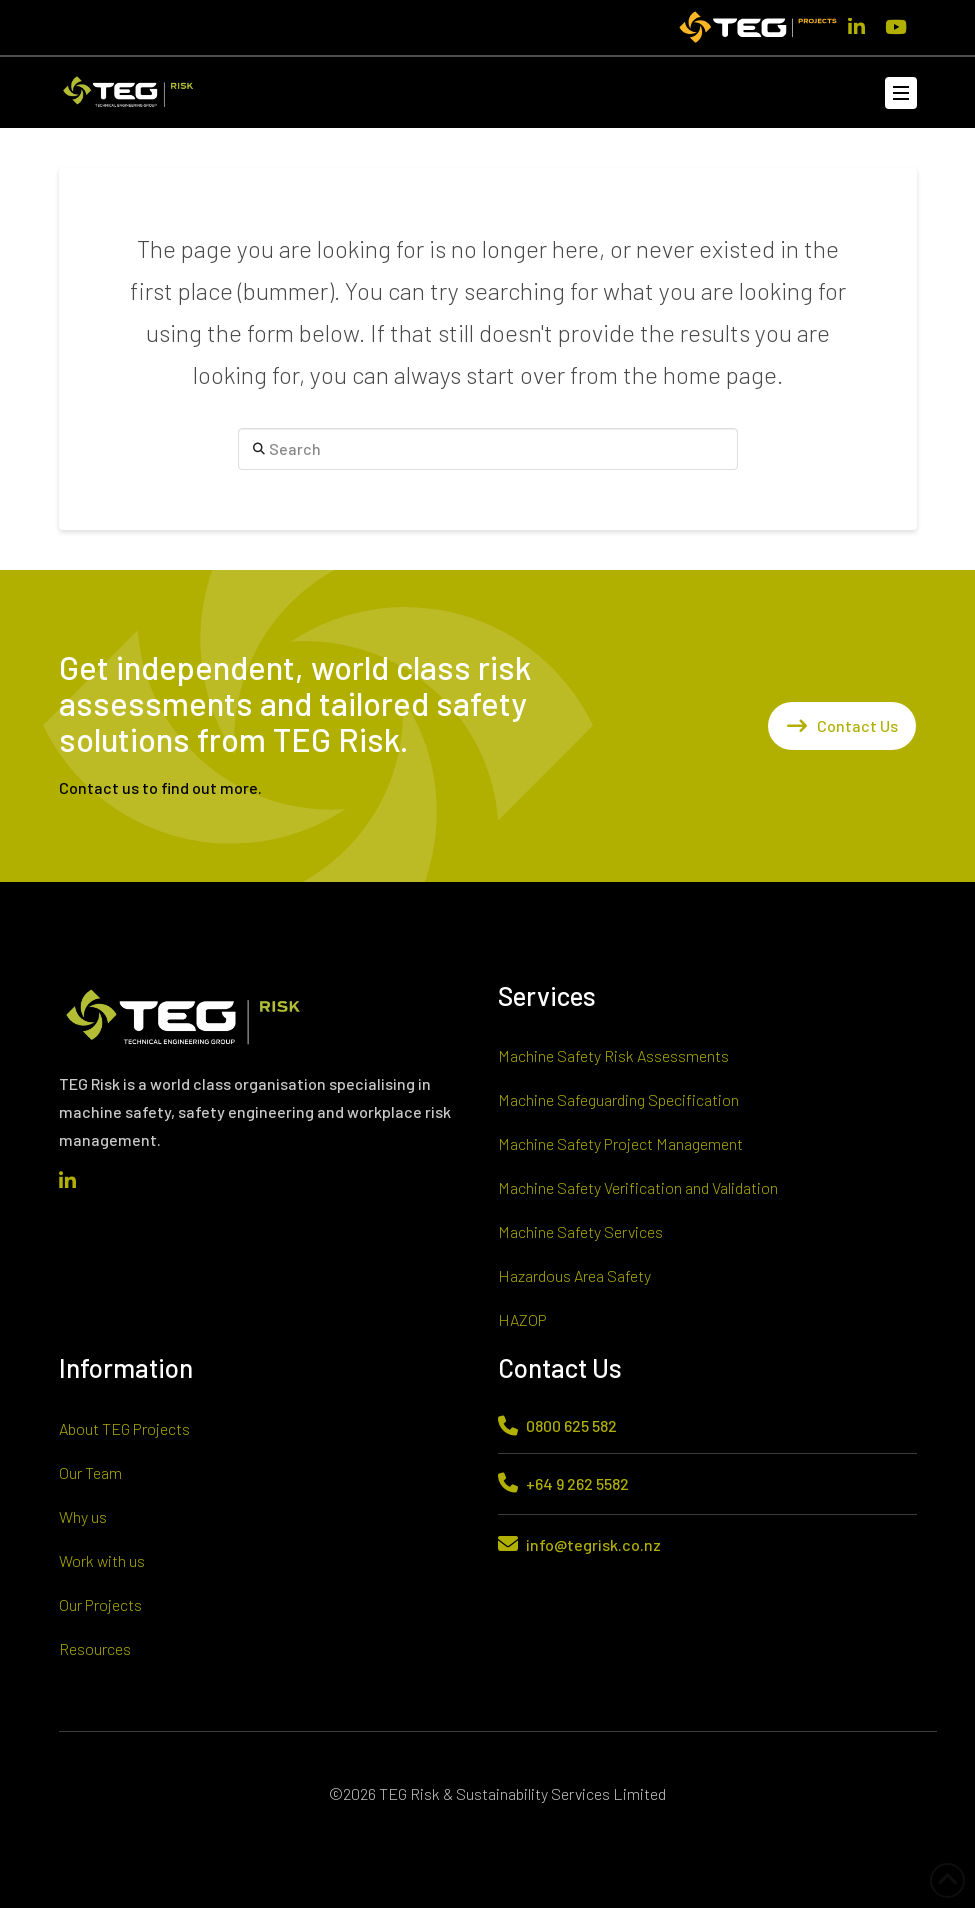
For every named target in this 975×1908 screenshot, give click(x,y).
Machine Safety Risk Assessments (613, 1055)
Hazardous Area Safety (574, 1275)
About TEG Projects (124, 1428)
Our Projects (100, 1604)
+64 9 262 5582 (577, 1483)
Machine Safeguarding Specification (618, 1099)
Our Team (90, 1472)
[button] (901, 93)
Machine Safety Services (580, 1231)
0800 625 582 (571, 1425)
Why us (83, 1516)
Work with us (102, 1560)
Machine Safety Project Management (620, 1143)
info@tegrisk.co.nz (593, 1544)
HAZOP (522, 1319)
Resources (95, 1648)
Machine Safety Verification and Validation (638, 1187)
